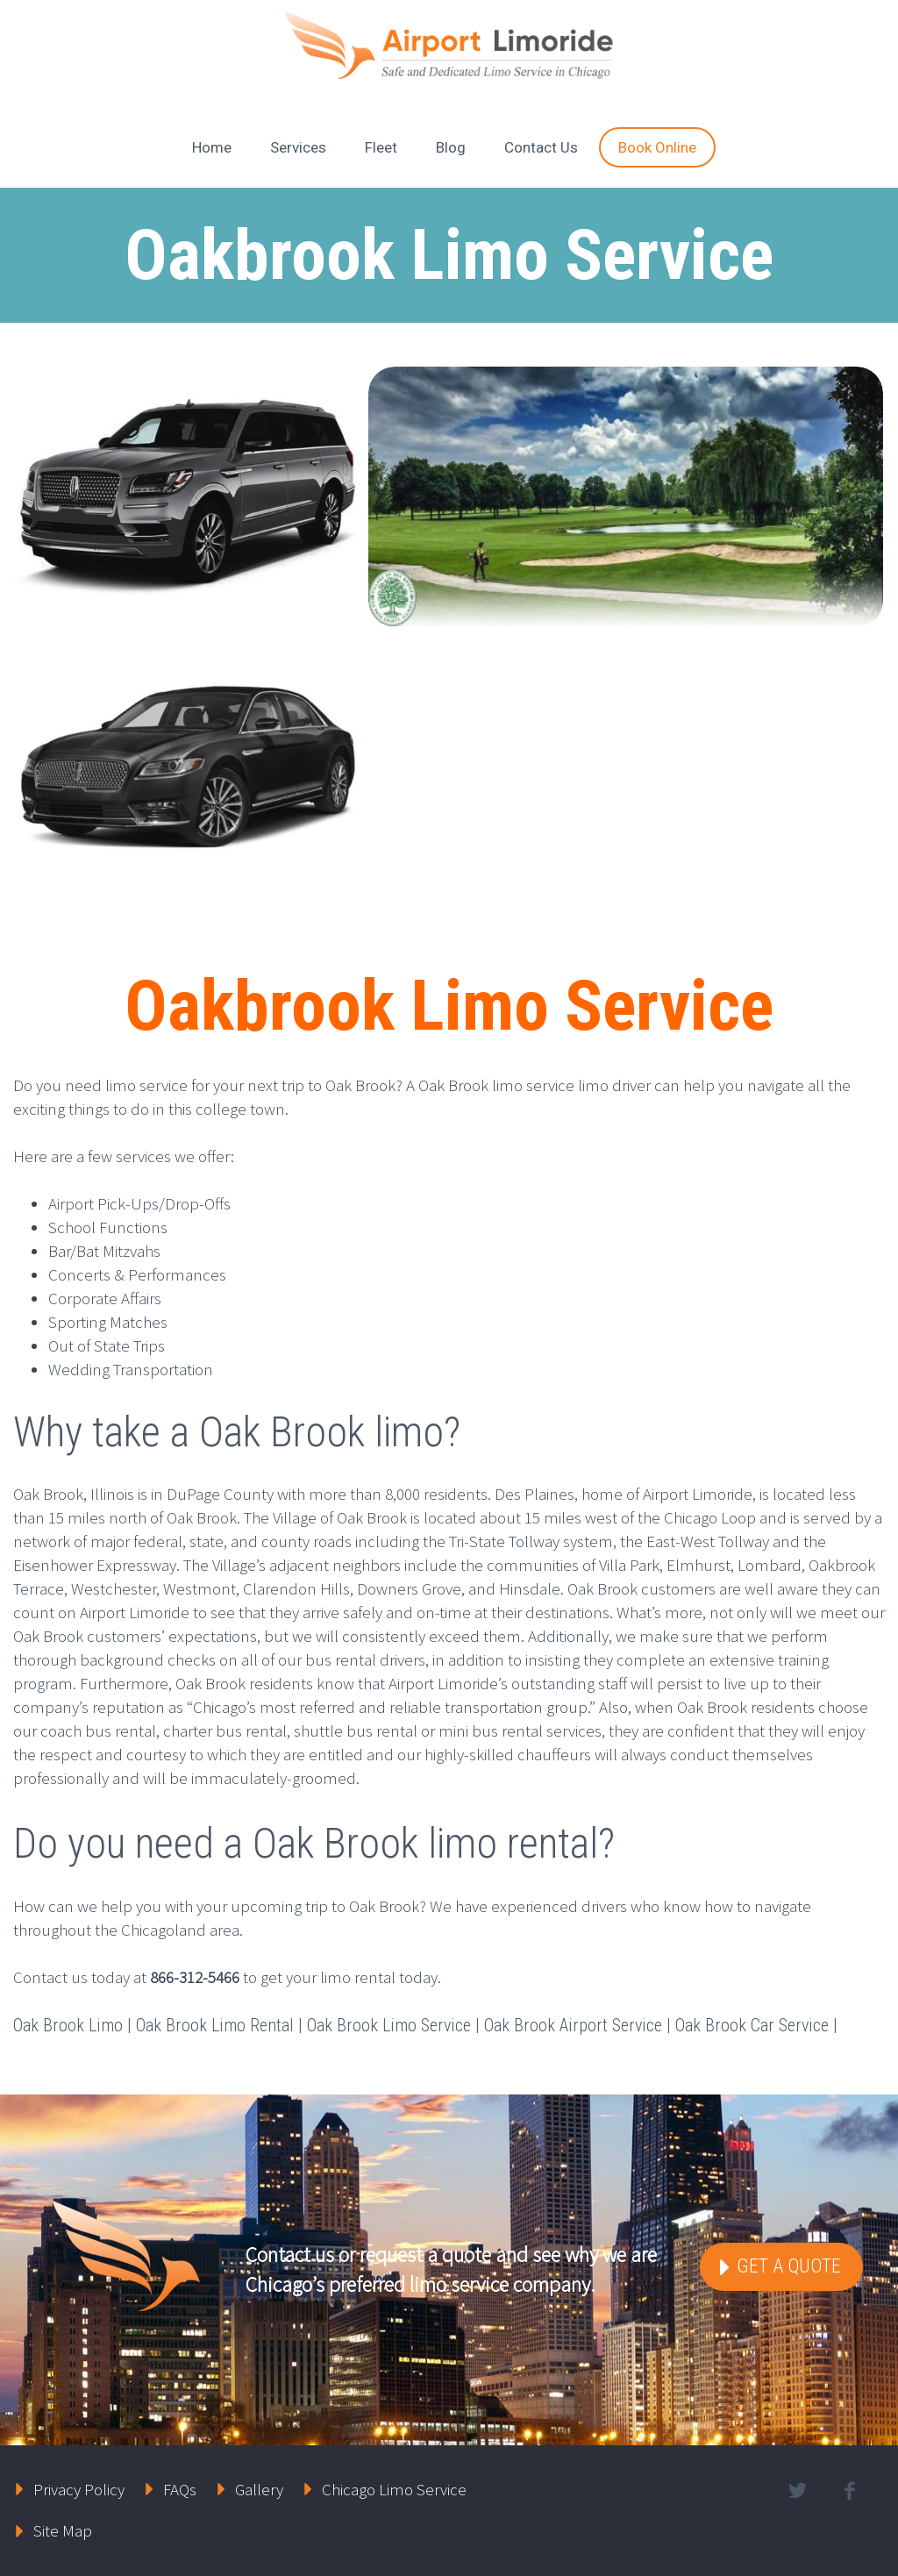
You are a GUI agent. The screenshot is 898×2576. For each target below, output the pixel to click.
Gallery (259, 2489)
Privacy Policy (79, 2489)
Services (298, 147)
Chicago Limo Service (394, 2489)
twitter (798, 2491)
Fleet (381, 147)
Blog (451, 147)
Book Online (657, 147)
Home (212, 147)
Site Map (62, 2530)
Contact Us (541, 147)
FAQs (179, 2489)
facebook (850, 2491)
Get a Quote (786, 2266)
